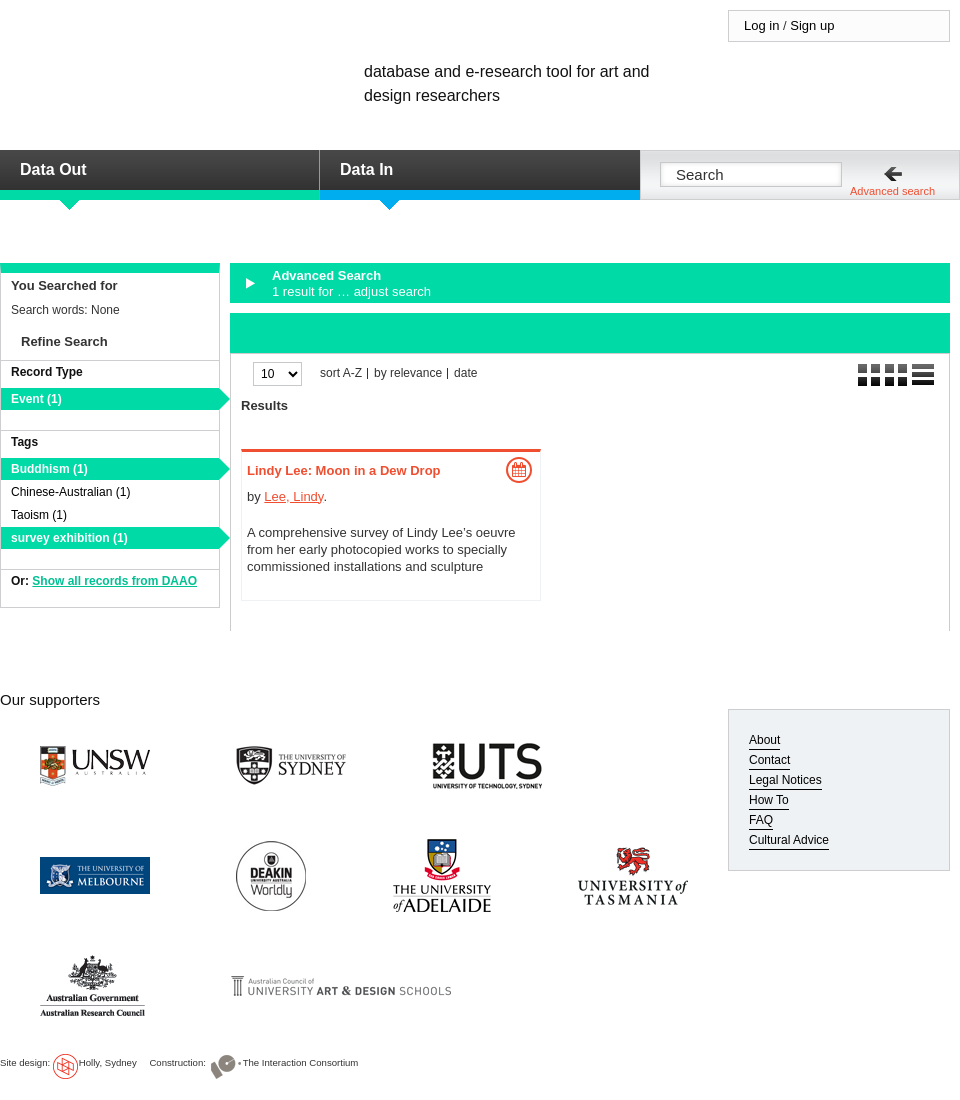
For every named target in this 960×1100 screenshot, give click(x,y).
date (465, 373)
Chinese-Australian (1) (70, 492)
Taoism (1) (39, 515)
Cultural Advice (789, 840)
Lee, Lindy (293, 496)
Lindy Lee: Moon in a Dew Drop (344, 470)
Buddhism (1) (49, 469)
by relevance (408, 373)
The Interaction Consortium (301, 1062)
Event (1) (36, 399)
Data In (366, 169)
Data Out (53, 169)
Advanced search (892, 191)
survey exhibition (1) (69, 538)
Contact (769, 760)
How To (769, 800)
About (764, 740)
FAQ (761, 820)
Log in (761, 25)
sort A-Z (341, 373)
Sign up (812, 25)
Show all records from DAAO (114, 581)
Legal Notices (785, 780)
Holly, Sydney (108, 1062)
